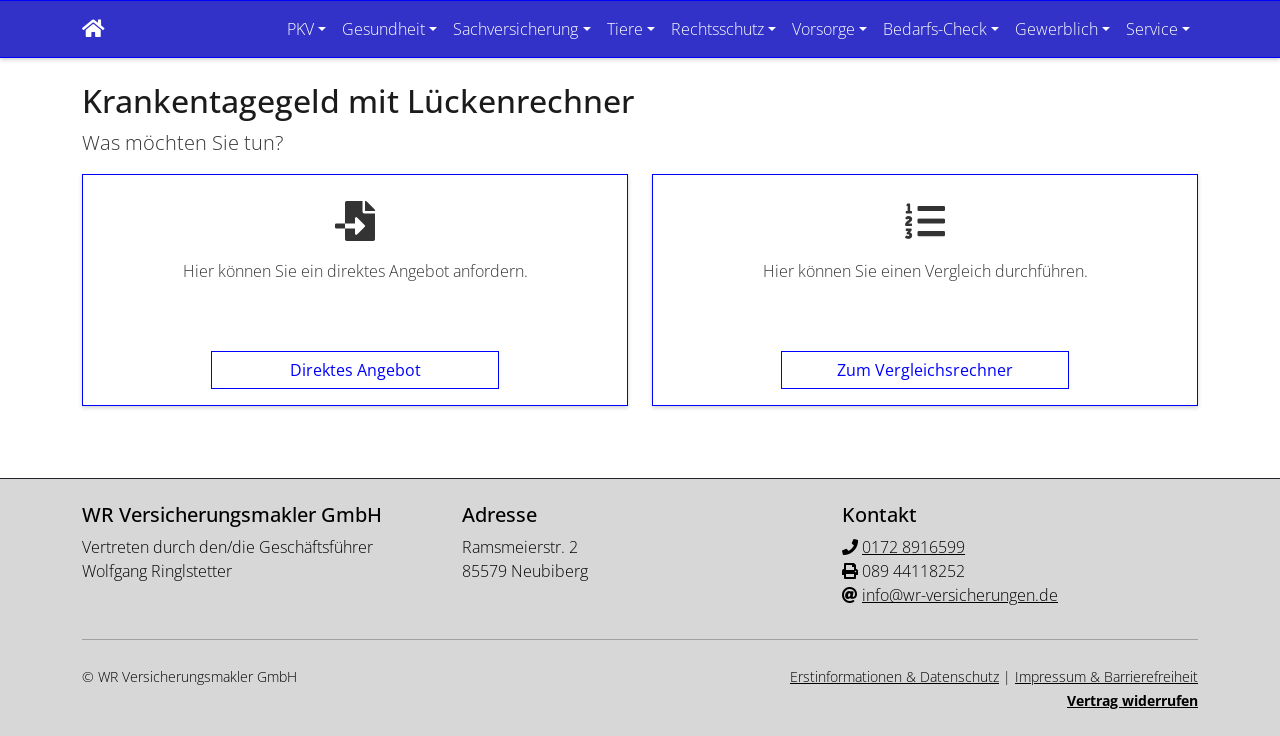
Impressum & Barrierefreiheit (1106, 676)
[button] (93, 29)
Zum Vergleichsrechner (925, 370)
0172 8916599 (913, 547)
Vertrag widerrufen (1132, 700)
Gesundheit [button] (383, 29)
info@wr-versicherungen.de (960, 595)
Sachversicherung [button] (515, 29)
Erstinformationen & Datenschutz (894, 676)
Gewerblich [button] (1056, 29)
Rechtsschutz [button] (717, 29)
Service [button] (1152, 29)
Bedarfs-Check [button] (935, 29)
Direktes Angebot (355, 370)
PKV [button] (300, 29)
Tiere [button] (625, 29)
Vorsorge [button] (823, 29)
